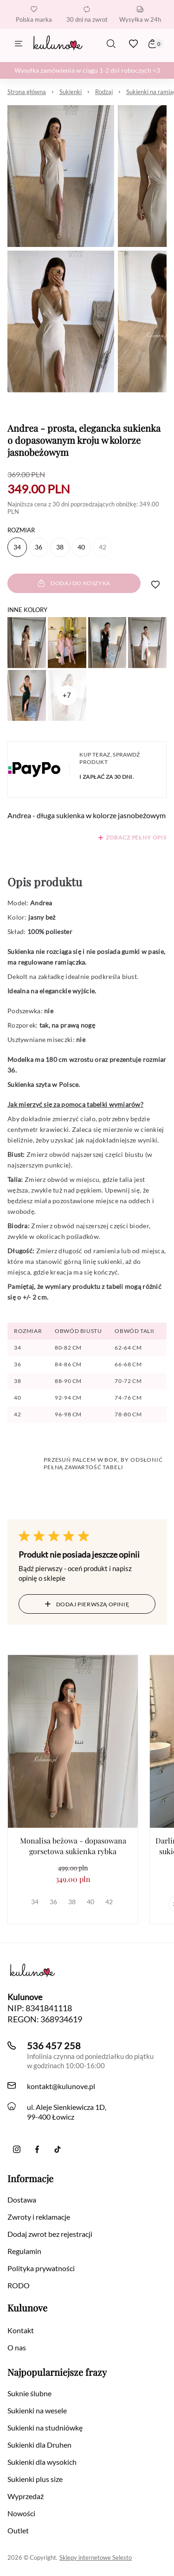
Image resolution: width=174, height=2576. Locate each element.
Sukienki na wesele (37, 2410)
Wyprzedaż (25, 2496)
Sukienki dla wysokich (42, 2461)
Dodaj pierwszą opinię (87, 1604)
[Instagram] (16, 2149)
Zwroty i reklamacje (38, 2216)
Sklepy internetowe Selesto (95, 2557)
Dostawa (21, 2199)
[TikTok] (57, 2149)
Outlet (18, 2530)
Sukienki (70, 91)
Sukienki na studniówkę (45, 2427)
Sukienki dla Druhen (39, 2444)
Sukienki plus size (35, 2479)
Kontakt (20, 2330)
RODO (18, 2285)
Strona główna (26, 91)
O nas (16, 2347)
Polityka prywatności (41, 2268)
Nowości (21, 2513)
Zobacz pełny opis (136, 837)
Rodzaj (104, 91)
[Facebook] (37, 2149)
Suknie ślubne (29, 2393)
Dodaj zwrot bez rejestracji (49, 2233)
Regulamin (24, 2251)
